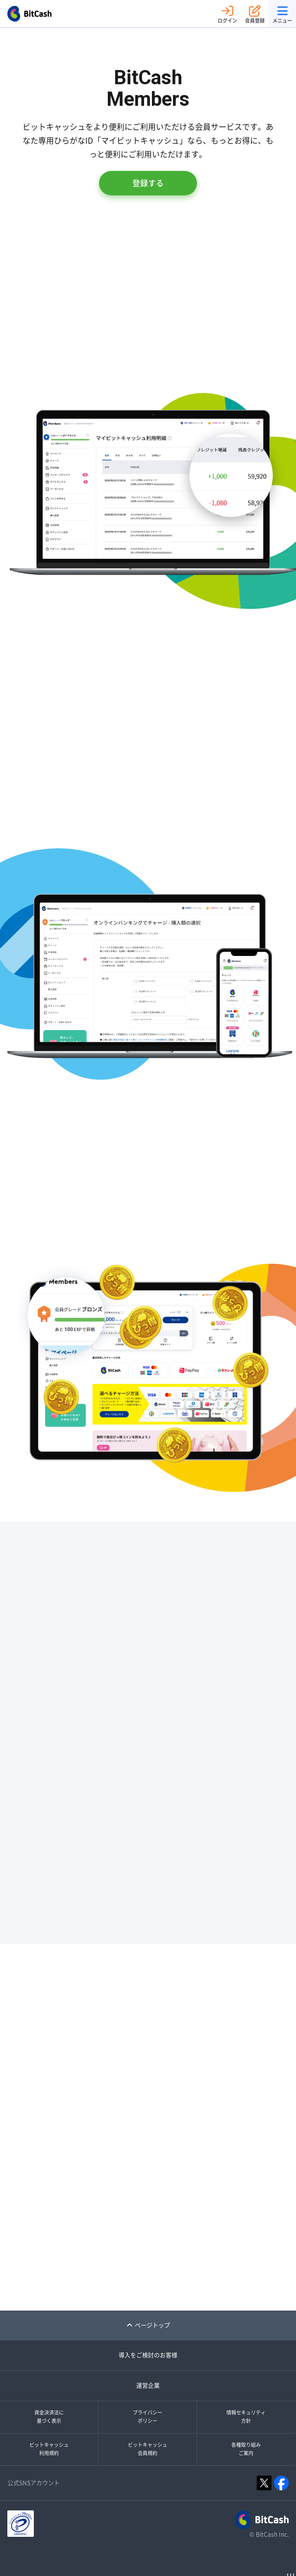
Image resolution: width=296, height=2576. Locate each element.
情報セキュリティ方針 (246, 2417)
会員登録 (255, 14)
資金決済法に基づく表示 (49, 2417)
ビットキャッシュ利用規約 (49, 2449)
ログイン (227, 14)
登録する (148, 183)
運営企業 (148, 2385)
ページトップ (148, 2325)
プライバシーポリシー (147, 2417)
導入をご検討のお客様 (148, 2355)
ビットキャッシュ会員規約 (147, 2449)
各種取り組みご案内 (246, 2449)
